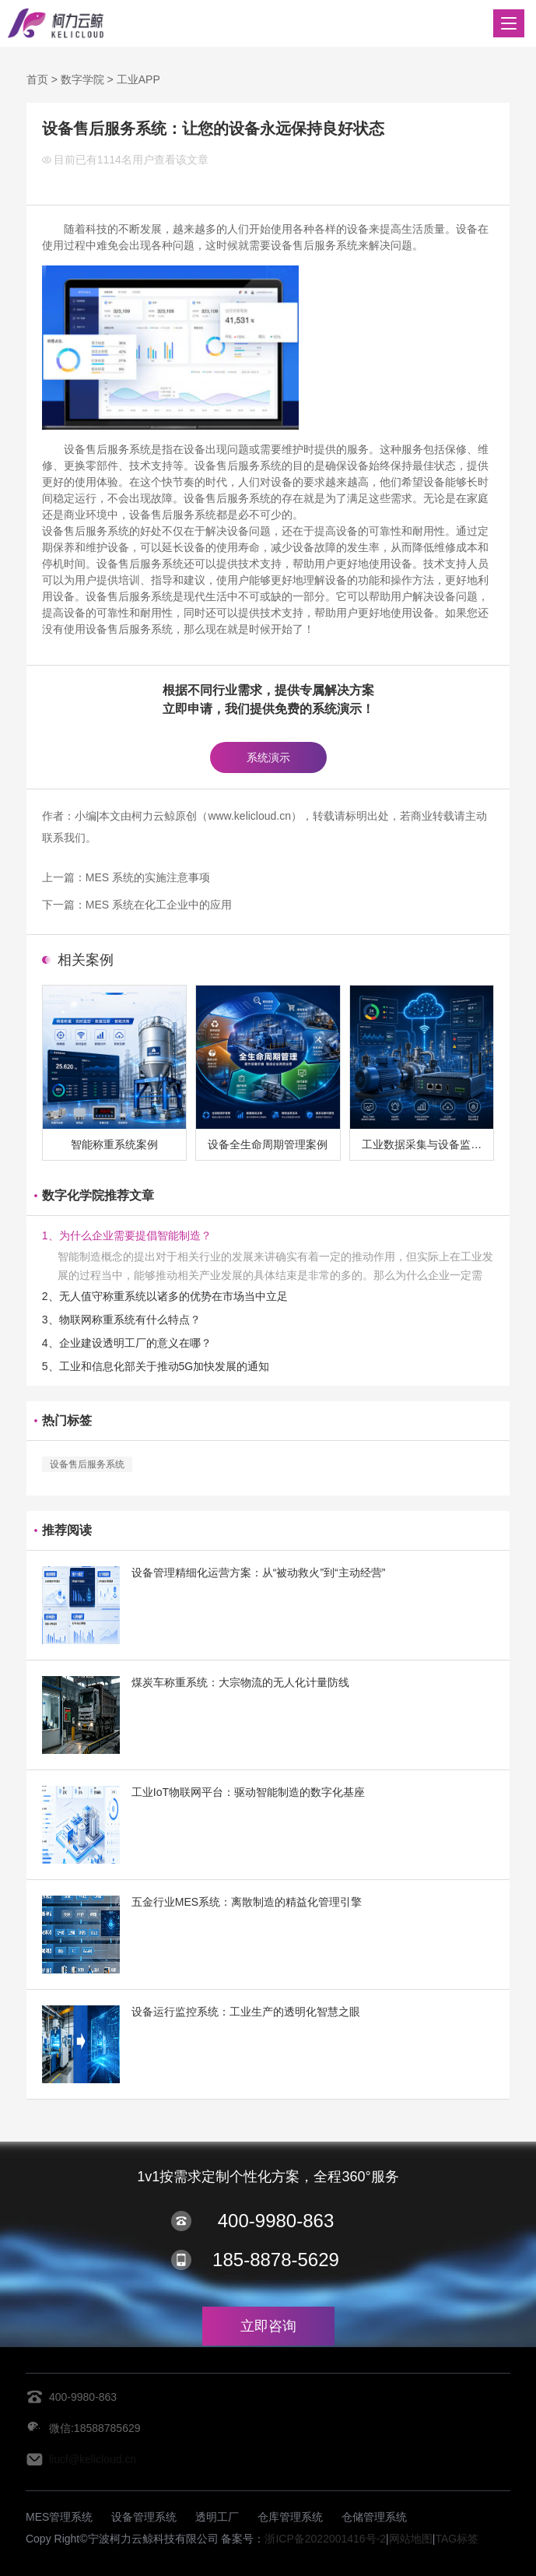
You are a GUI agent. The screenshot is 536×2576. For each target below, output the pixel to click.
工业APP (138, 79)
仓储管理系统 (374, 2517)
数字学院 (82, 79)
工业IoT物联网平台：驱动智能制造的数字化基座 (248, 1792)
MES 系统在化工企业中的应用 (159, 904)
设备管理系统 (144, 2517)
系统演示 (268, 757)
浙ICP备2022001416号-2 (325, 2538)
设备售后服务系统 (87, 1464)
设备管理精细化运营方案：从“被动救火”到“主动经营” (258, 1572)
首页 (37, 79)
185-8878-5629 (275, 2259)
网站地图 (411, 2538)
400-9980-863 (276, 2220)
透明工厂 (217, 2517)
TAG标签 (456, 2538)
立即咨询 (268, 2326)
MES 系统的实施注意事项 (148, 877)
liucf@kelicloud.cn (92, 2459)
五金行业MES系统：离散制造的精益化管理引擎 (246, 1902)
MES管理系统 (59, 2517)
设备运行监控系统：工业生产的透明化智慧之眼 (245, 2011)
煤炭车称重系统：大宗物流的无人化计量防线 (240, 1682)
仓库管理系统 (290, 2517)
